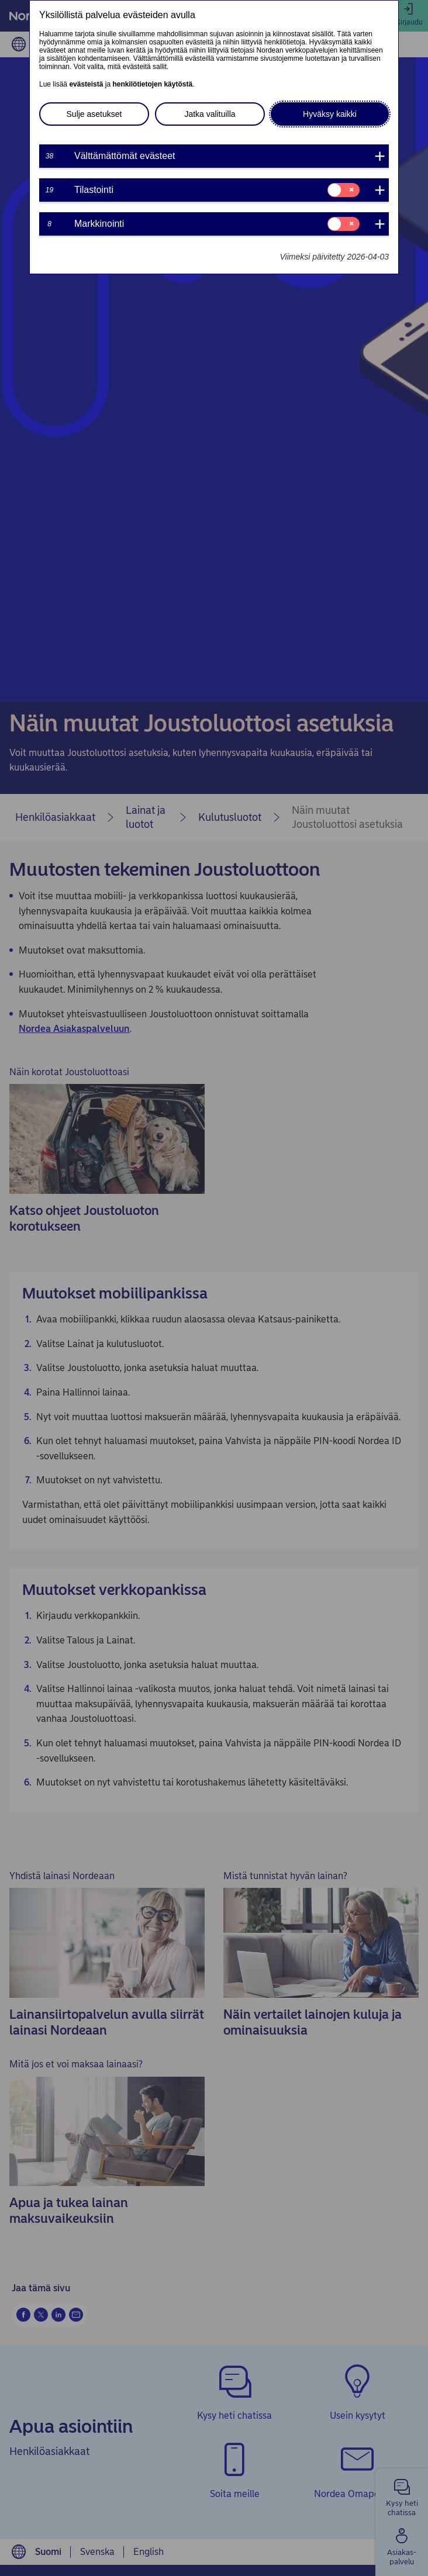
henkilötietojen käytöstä (152, 84)
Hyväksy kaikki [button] (330, 114)
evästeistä (86, 84)
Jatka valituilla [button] (209, 114)
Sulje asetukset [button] (94, 114)
